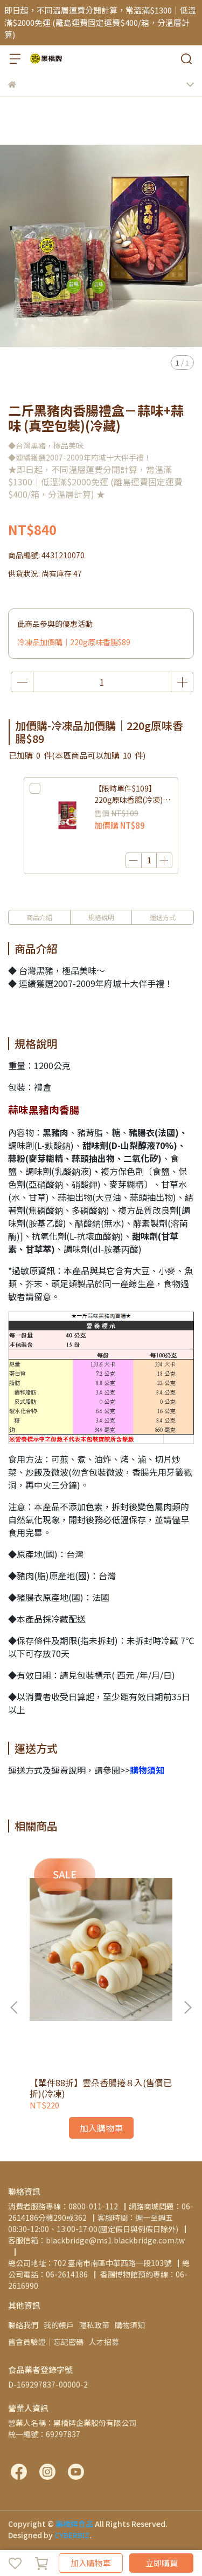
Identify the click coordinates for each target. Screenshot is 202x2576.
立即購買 (161, 2562)
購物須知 (130, 2325)
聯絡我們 (23, 2325)
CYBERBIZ (71, 2535)
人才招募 (104, 2341)
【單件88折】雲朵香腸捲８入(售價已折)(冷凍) (101, 2088)
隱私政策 (94, 2325)
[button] (187, 2007)
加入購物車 (91, 2562)
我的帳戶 (59, 2325)
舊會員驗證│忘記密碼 (45, 2341)
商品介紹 (39, 917)
